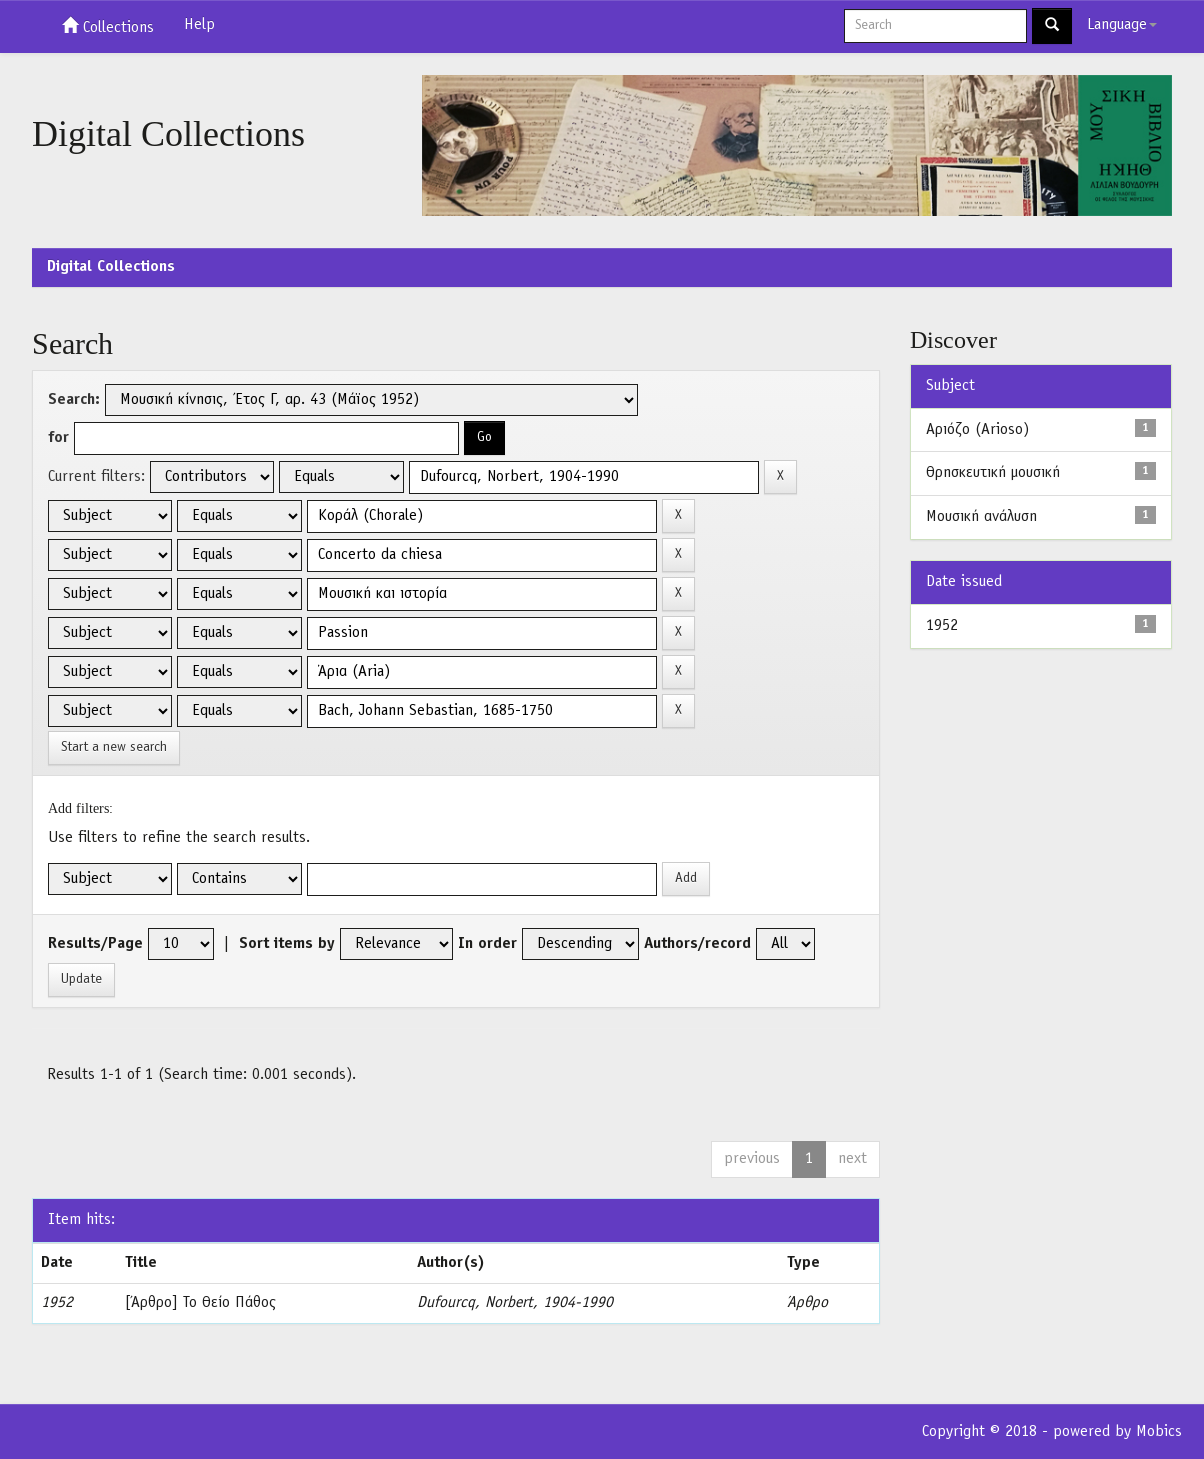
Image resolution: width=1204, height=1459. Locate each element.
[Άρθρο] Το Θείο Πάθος (200, 1303)
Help (199, 25)
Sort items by (287, 944)
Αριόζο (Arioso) (977, 430)
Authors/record (697, 944)
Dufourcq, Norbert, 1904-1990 (515, 1303)
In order (487, 944)
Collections (108, 26)
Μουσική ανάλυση (981, 517)
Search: (74, 400)
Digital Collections (111, 267)
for (58, 438)
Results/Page (95, 944)
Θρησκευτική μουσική (993, 473)
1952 (942, 626)
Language (1122, 25)
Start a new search (114, 747)
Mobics (1159, 1432)
